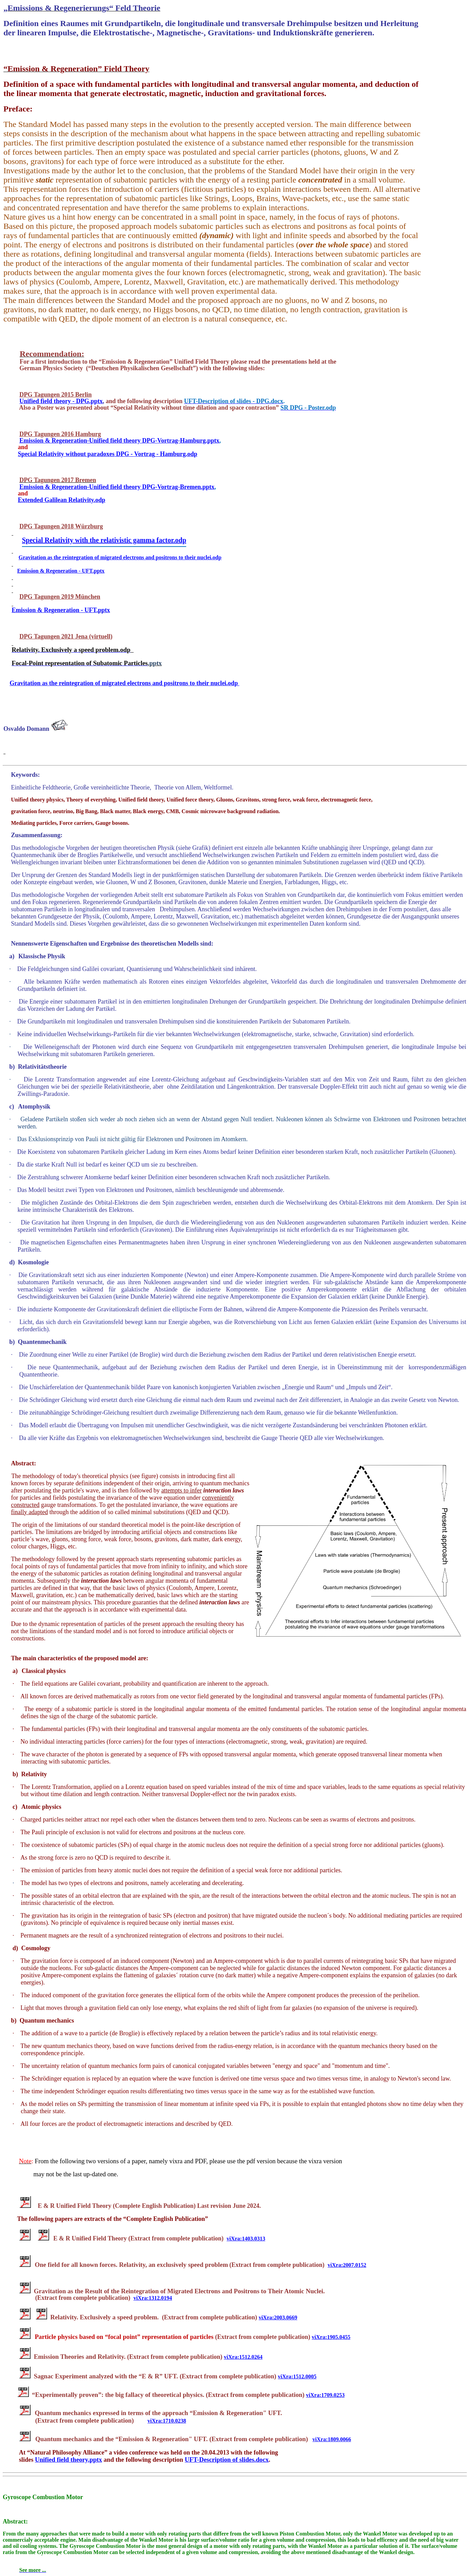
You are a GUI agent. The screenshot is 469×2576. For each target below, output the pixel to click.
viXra (331, 2337)
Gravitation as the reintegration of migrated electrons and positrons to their (120, 557)
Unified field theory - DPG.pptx (61, 401)
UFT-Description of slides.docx (226, 2459)
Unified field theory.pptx (68, 2459)
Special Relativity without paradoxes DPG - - (107, 453)
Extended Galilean (61, 499)
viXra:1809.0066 (331, 2439)
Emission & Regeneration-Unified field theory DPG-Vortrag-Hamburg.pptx (119, 440)
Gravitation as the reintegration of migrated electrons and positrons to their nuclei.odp (124, 683)
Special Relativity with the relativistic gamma (104, 540)
